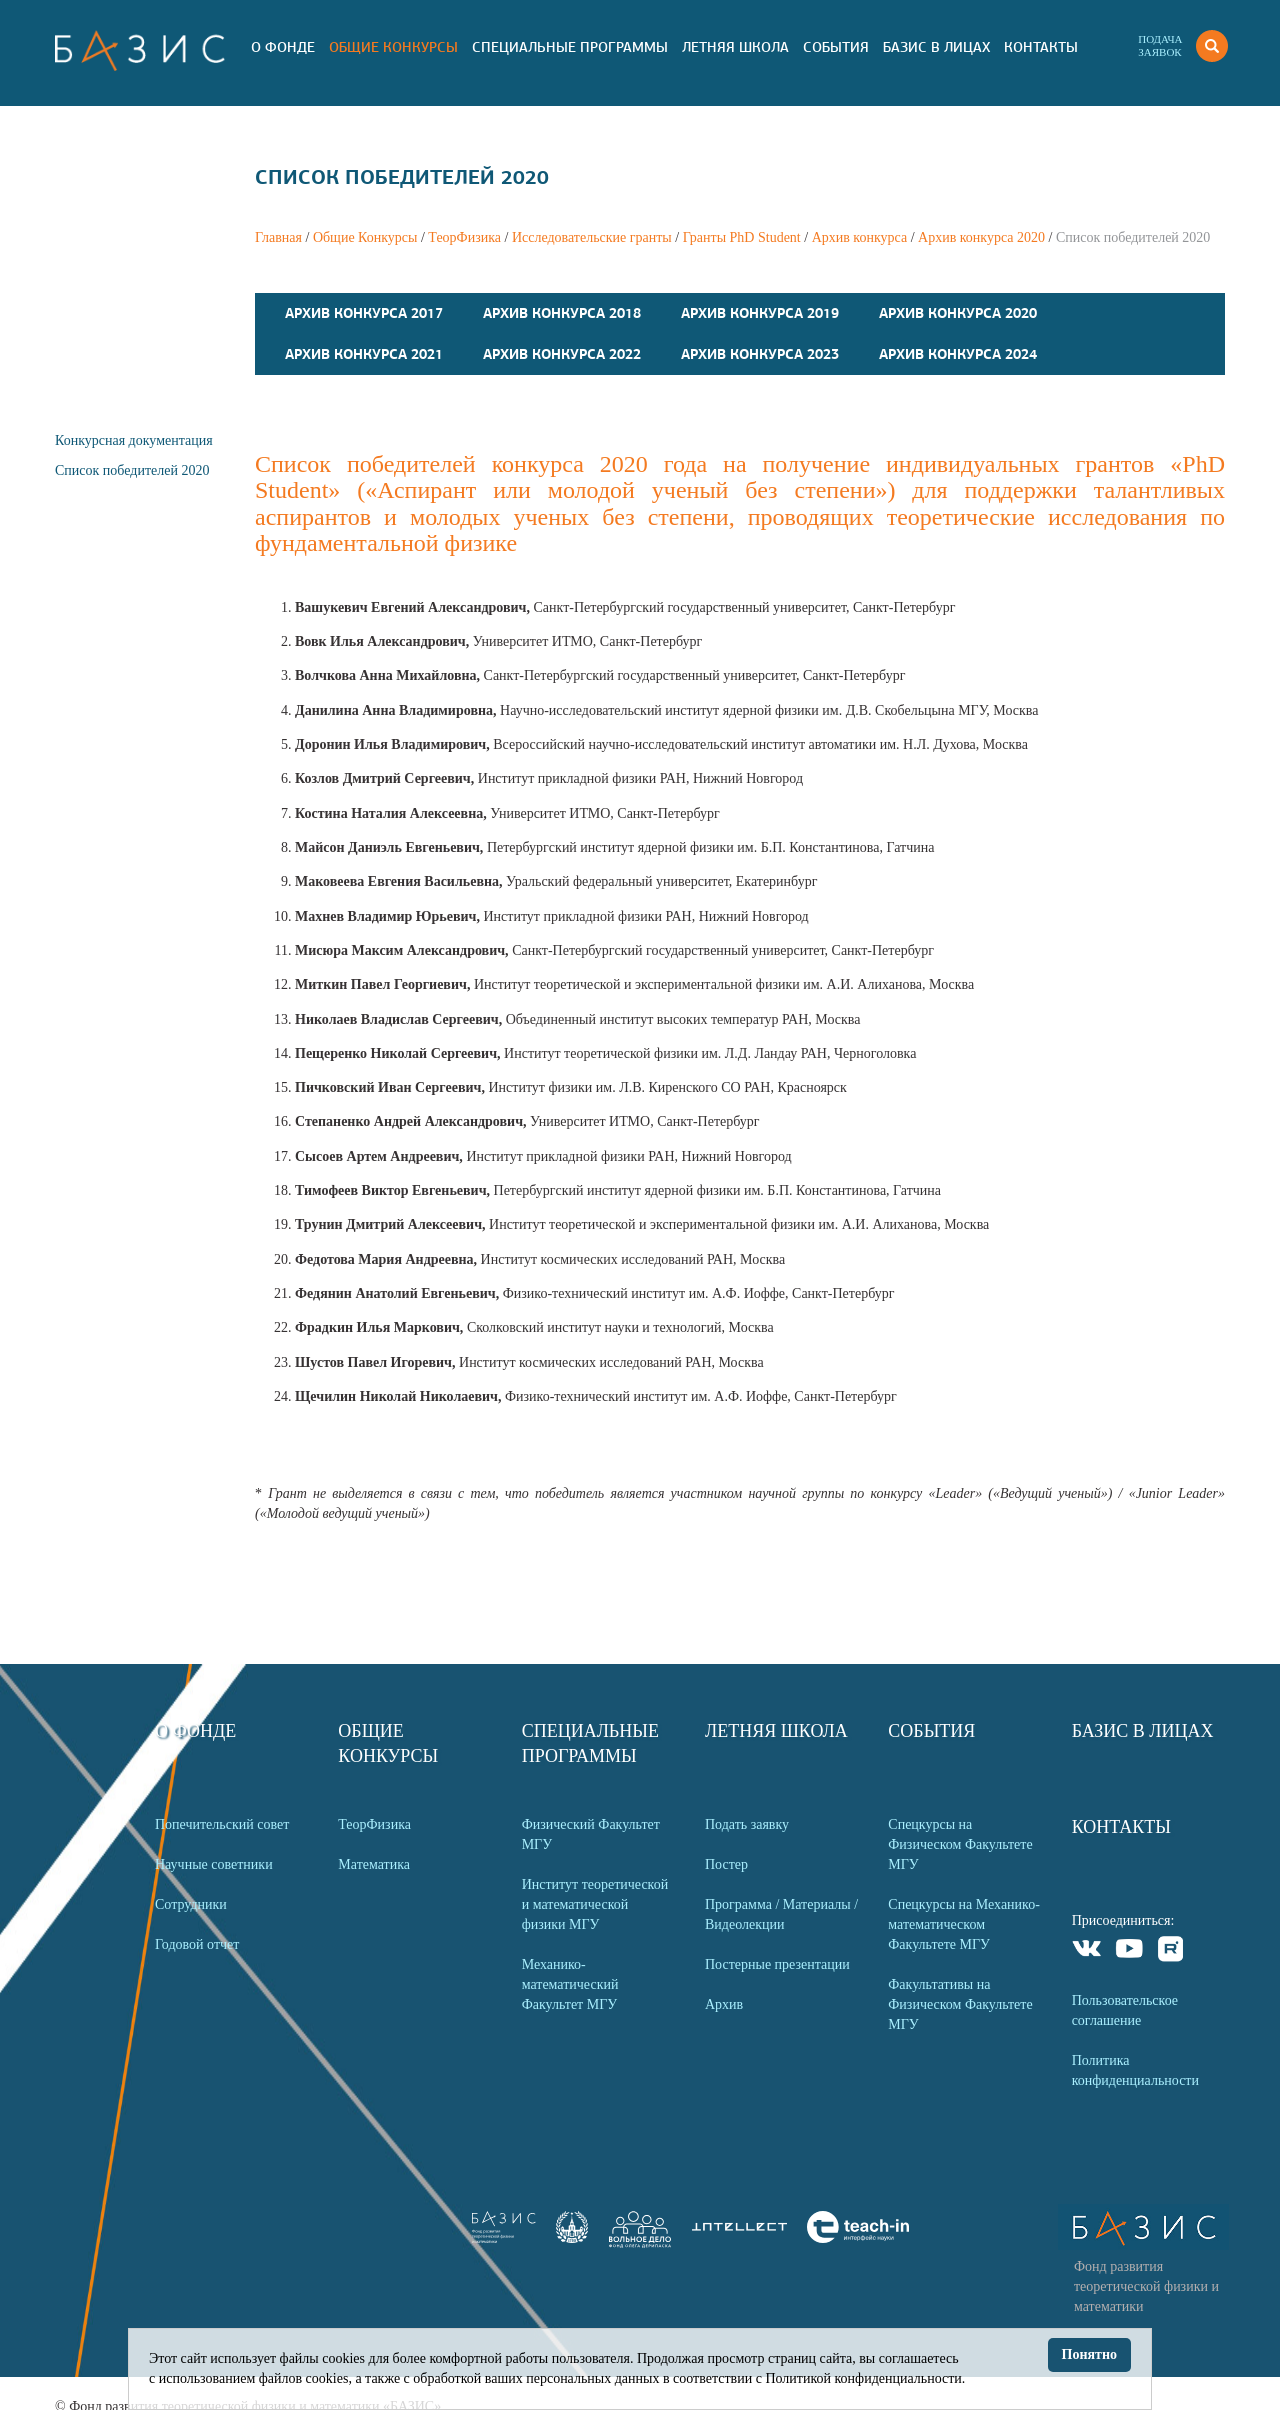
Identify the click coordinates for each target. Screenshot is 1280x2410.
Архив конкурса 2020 (981, 237)
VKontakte (1087, 1951)
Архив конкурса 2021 (364, 354)
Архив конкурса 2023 (760, 354)
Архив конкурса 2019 (760, 313)
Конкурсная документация (134, 440)
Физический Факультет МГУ (591, 1834)
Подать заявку (747, 1824)
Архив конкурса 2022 (562, 354)
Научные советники (214, 1864)
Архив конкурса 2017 (364, 313)
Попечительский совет (222, 1824)
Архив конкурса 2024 (958, 354)
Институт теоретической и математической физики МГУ (595, 1904)
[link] (572, 2238)
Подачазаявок (1160, 45)
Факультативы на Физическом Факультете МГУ (960, 2004)
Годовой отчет (197, 1944)
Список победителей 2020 (132, 470)
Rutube (1171, 1951)
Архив (724, 2004)
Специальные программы (570, 47)
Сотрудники (191, 1904)
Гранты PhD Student (742, 237)
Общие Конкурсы (393, 47)
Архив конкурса (860, 237)
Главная (278, 237)
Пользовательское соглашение (1125, 2010)
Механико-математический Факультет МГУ (570, 1984)
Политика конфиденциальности (1135, 2070)
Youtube (1129, 1951)
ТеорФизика (464, 237)
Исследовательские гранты (592, 237)
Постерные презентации (777, 1964)
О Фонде (283, 47)
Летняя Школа (735, 47)
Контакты (1041, 47)
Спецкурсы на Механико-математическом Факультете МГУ (964, 1924)
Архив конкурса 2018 (562, 313)
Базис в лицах (936, 47)
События (836, 47)
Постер (726, 1864)
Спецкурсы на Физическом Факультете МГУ (960, 1844)
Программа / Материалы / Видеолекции (781, 1914)
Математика (374, 1864)
